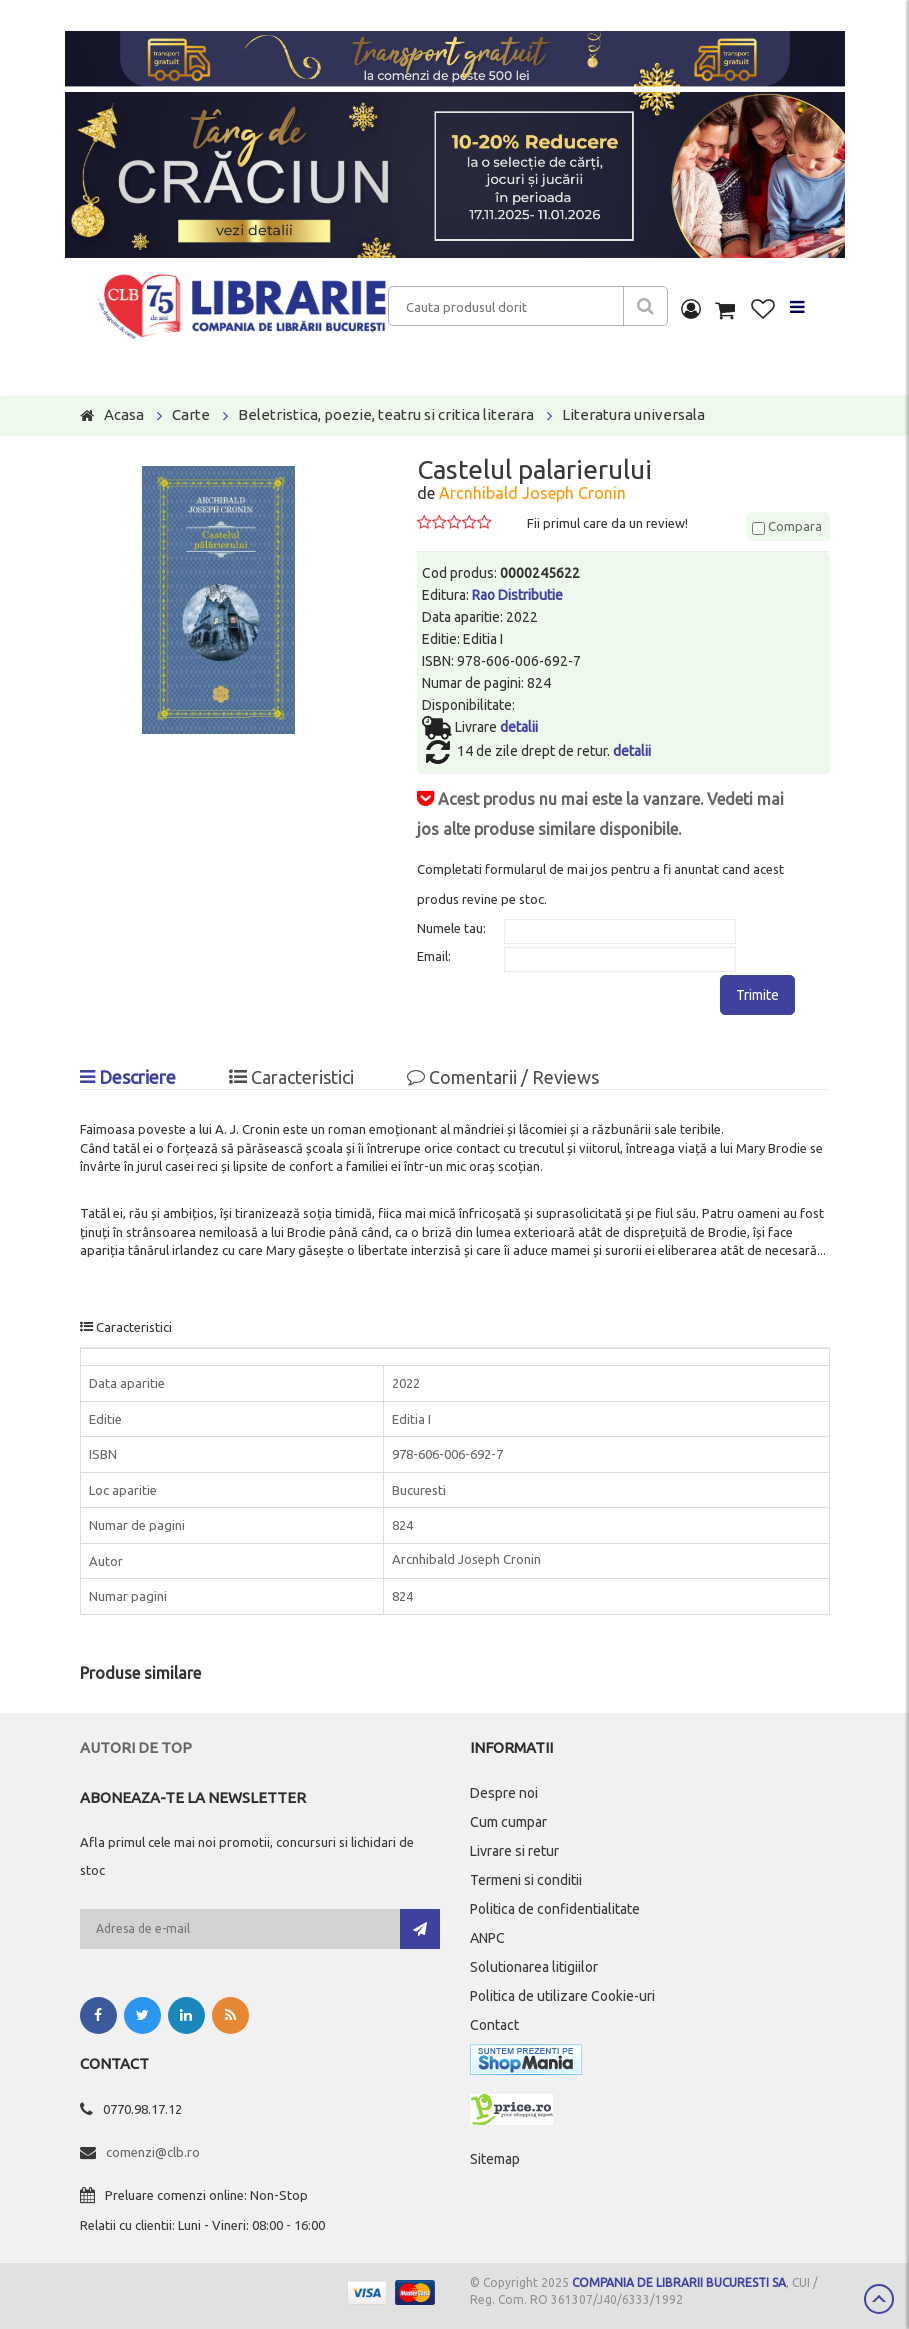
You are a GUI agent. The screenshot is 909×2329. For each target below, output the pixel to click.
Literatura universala (633, 414)
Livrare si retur (514, 1851)
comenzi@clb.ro (153, 2152)
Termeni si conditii (526, 1880)
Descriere (128, 1077)
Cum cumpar (508, 1822)
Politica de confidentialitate (555, 1909)
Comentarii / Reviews (503, 1077)
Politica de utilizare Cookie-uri (562, 1996)
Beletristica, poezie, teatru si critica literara (386, 414)
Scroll (879, 2299)
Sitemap (495, 2159)
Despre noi (504, 1793)
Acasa (124, 414)
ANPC (487, 1938)
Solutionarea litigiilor (534, 1967)
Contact (494, 2025)
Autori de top (136, 1747)
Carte (191, 414)
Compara (787, 526)
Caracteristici (291, 1077)
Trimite (757, 995)
